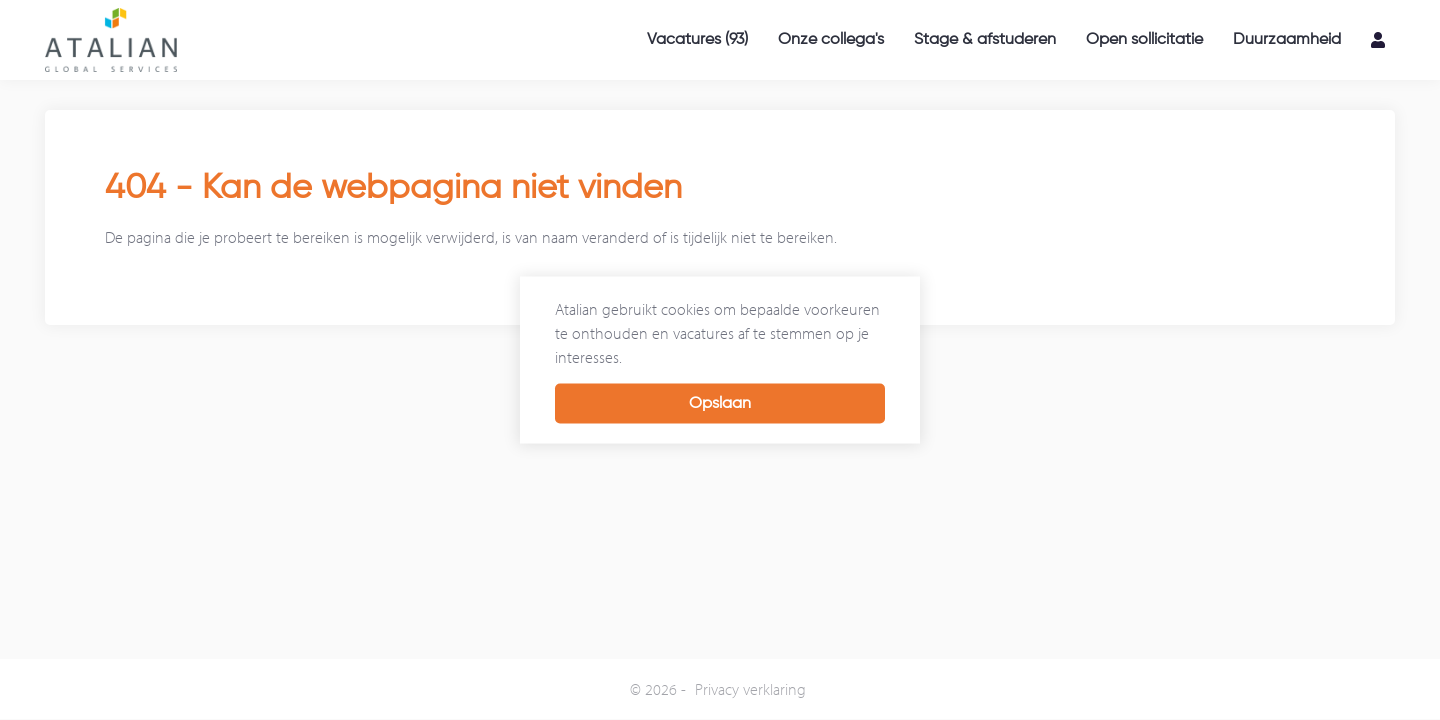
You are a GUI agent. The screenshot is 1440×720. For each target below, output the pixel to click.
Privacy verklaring (750, 689)
